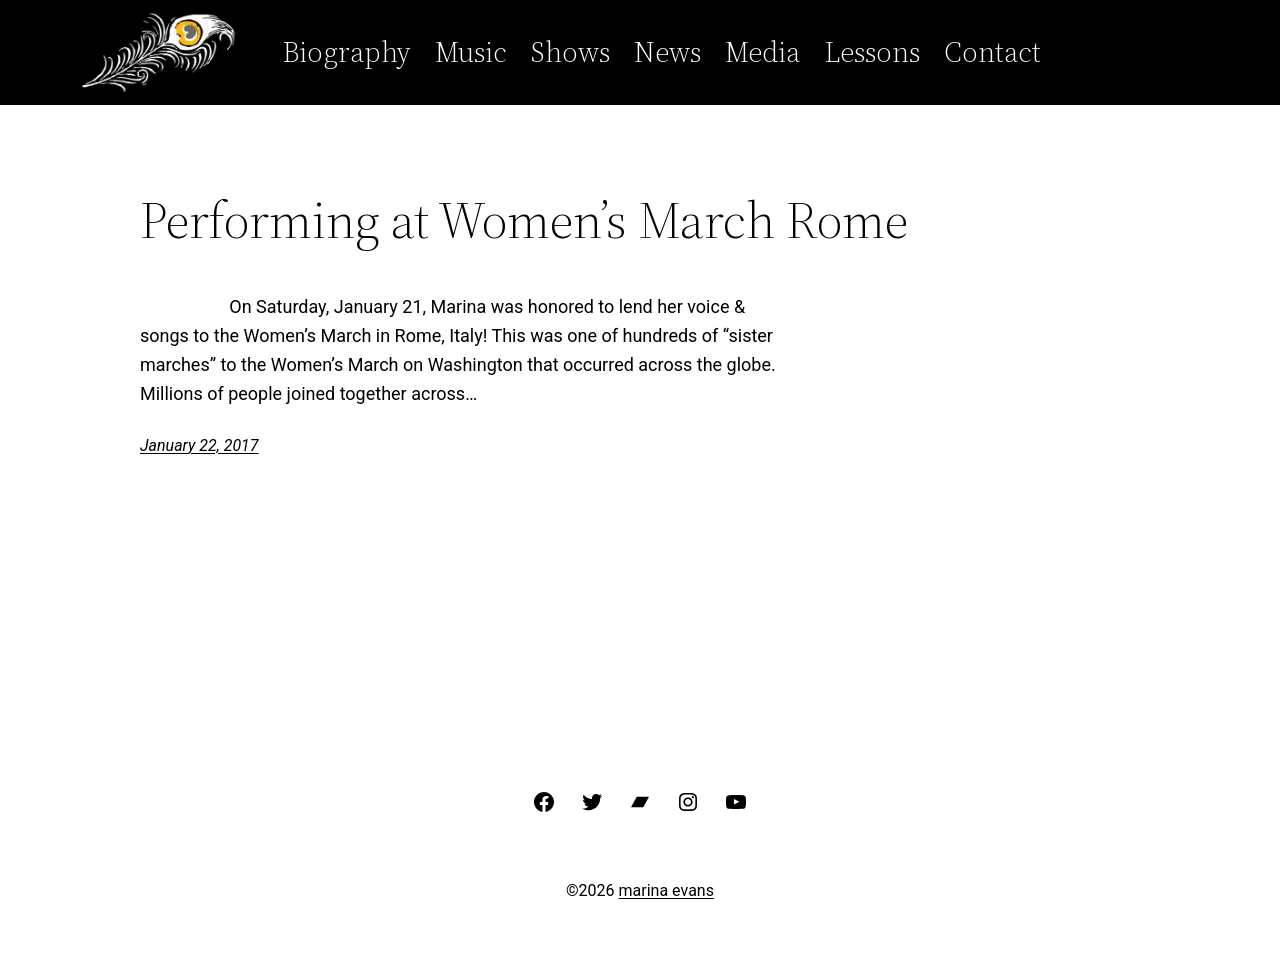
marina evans (666, 890)
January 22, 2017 (199, 445)
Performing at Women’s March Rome (524, 220)
